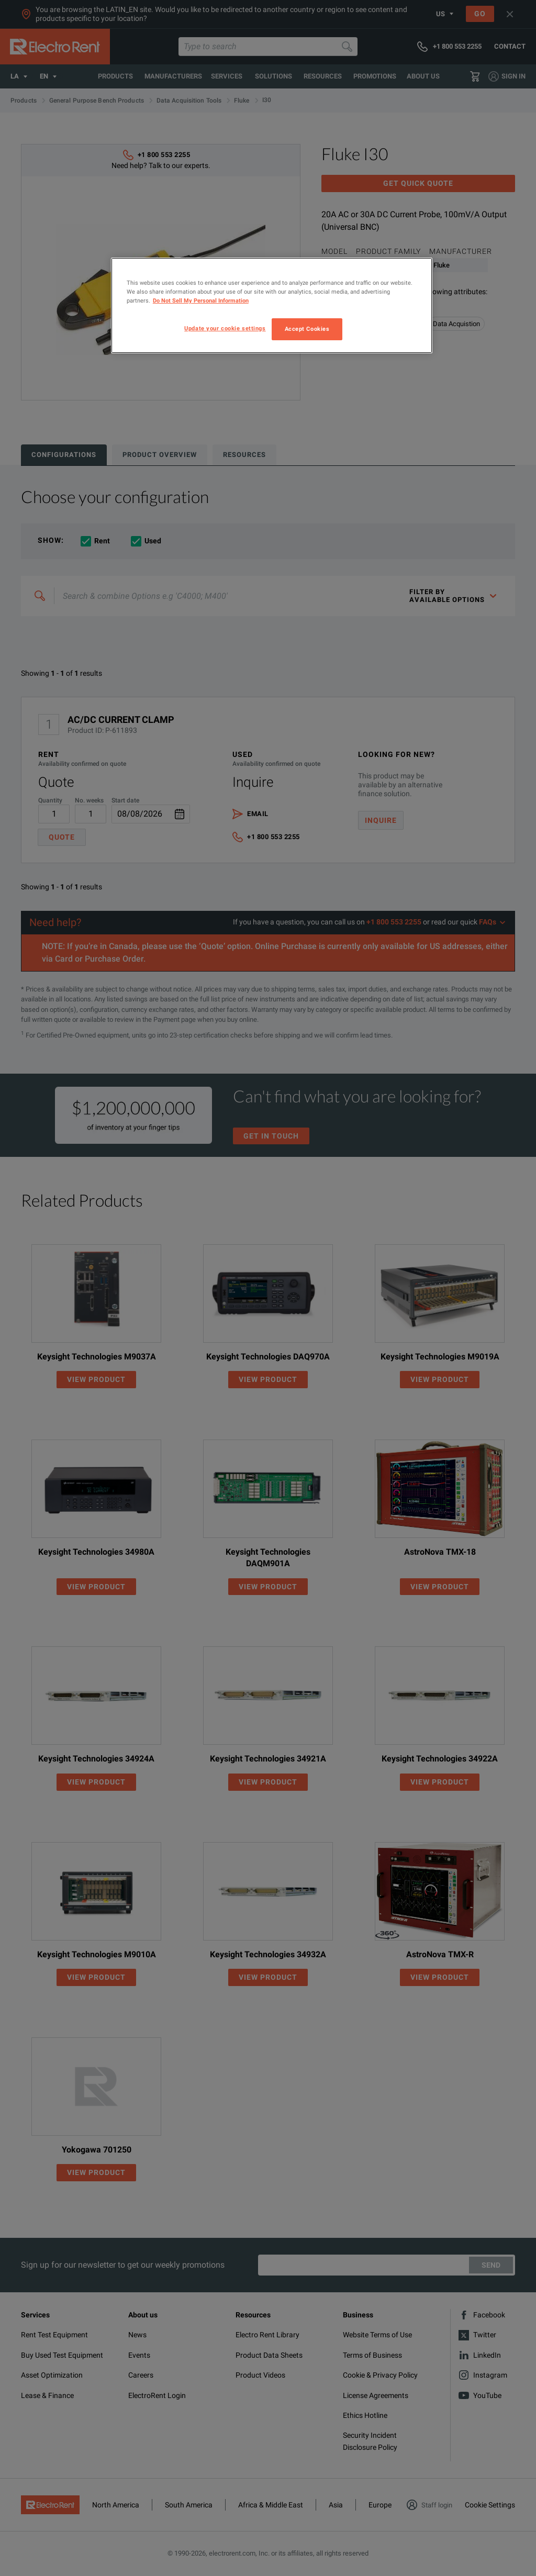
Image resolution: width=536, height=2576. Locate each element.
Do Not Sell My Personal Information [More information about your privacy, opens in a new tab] (201, 300)
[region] (271, 305)
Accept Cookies (307, 328)
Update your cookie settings (224, 328)
